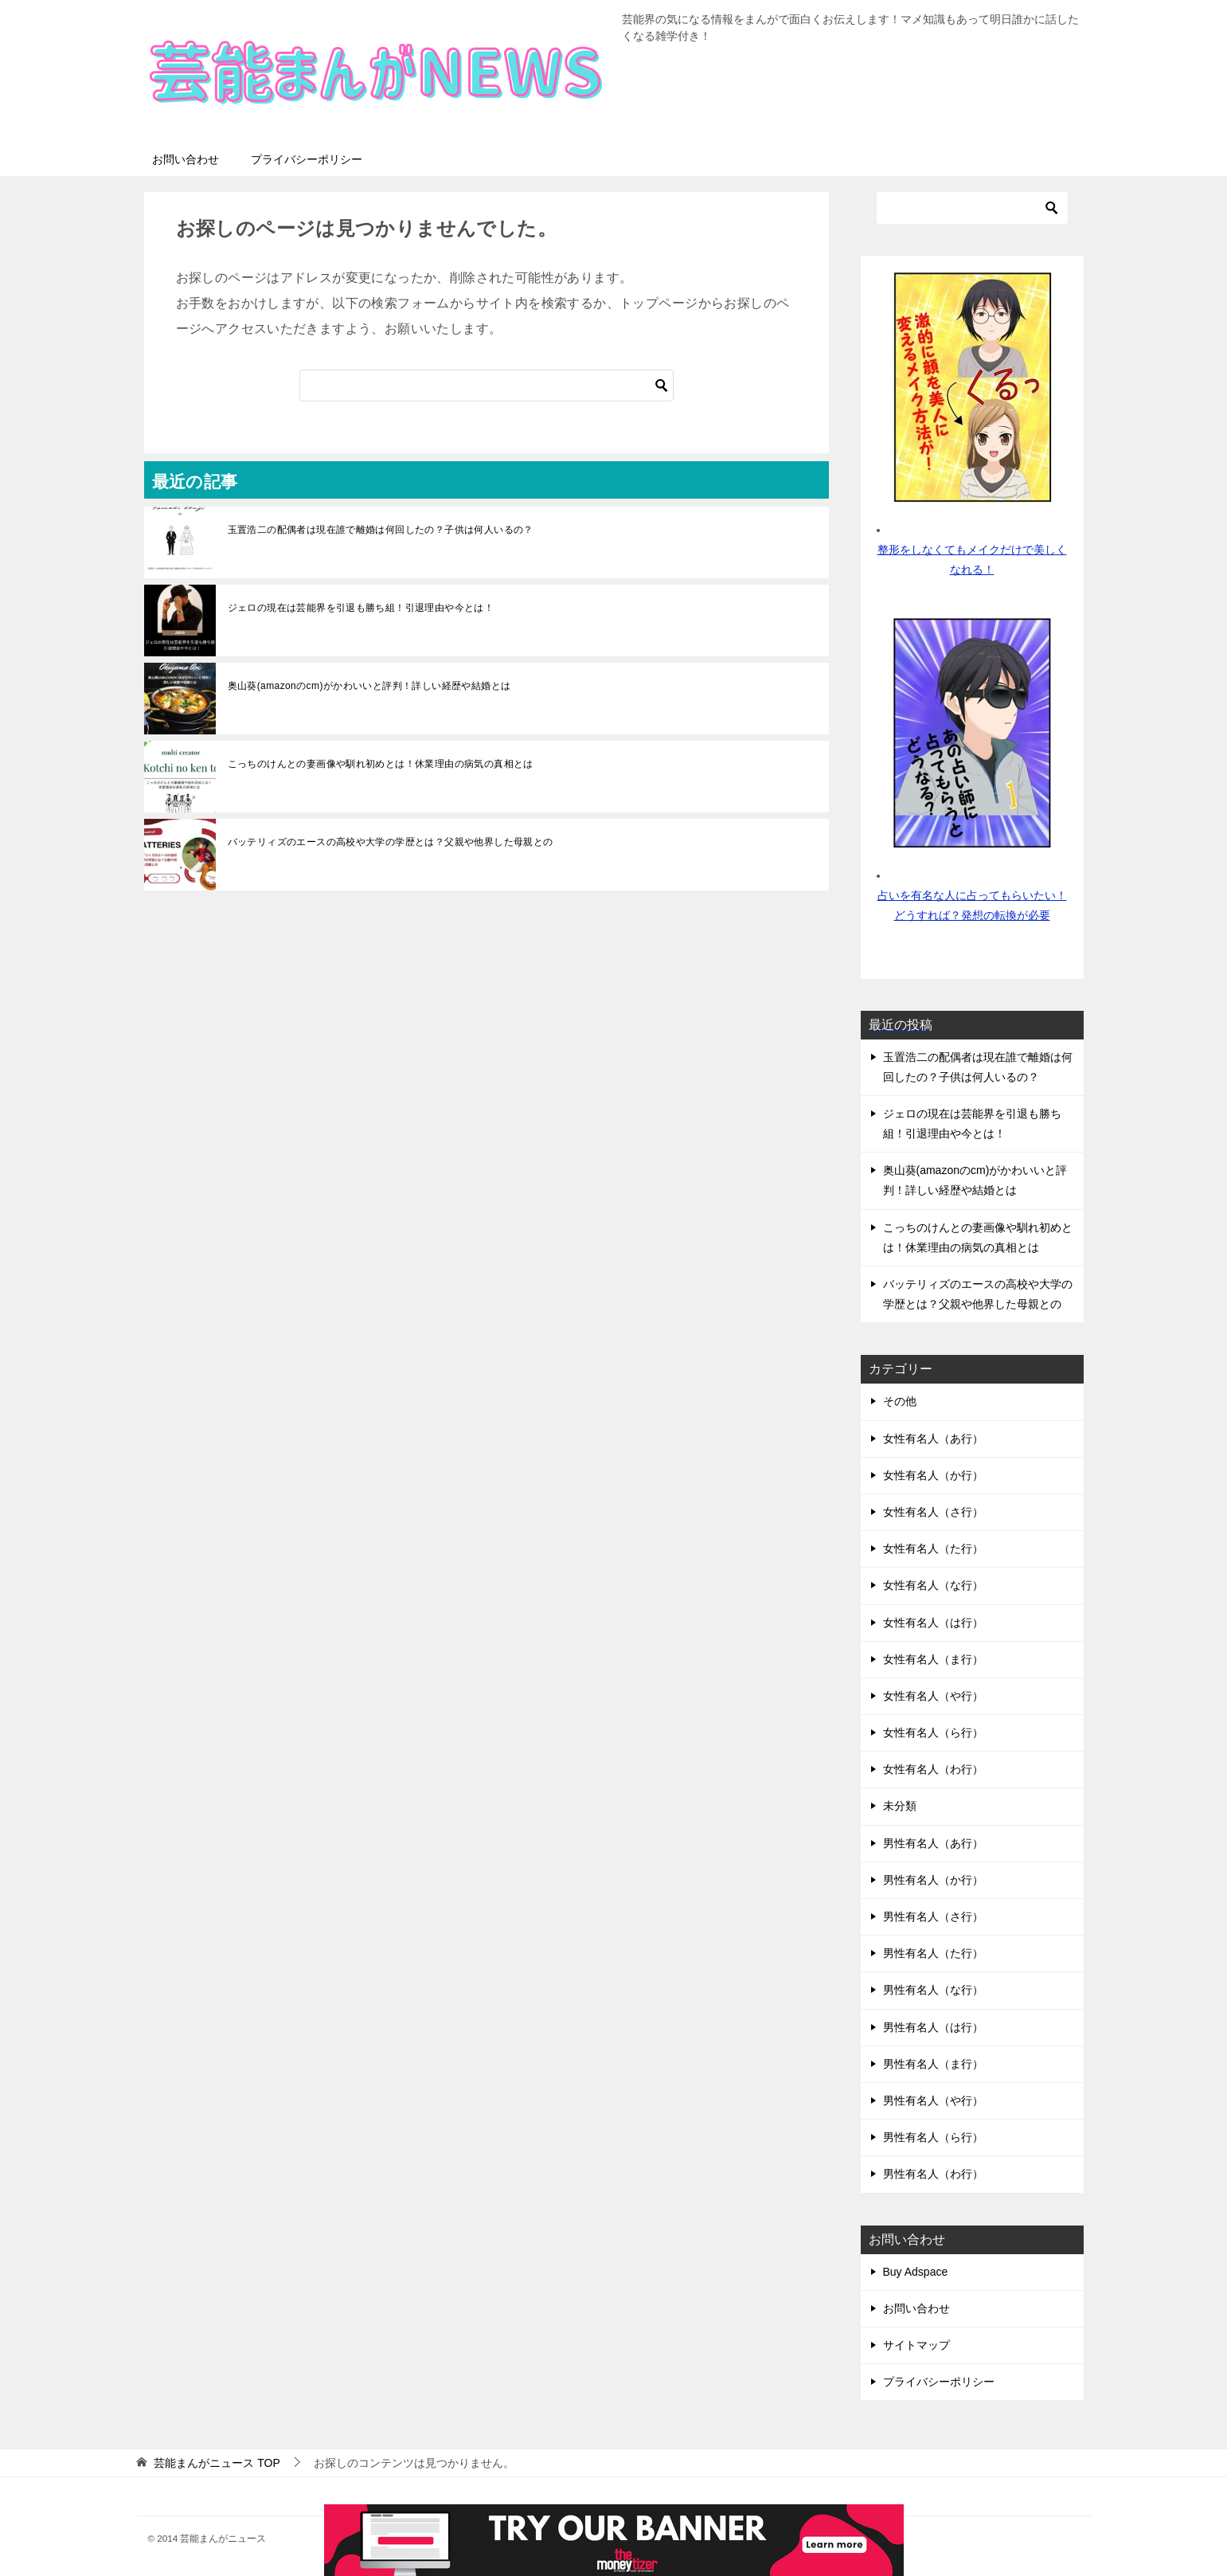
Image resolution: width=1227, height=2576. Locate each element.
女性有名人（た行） (933, 1548)
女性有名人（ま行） (933, 1659)
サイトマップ (916, 2345)
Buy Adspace (915, 2271)
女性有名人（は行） (933, 1622)
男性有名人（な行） (933, 1989)
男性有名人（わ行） (933, 2173)
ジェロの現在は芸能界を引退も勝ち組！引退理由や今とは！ (361, 607)
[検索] (486, 385)
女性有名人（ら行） (933, 1732)
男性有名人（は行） (933, 2027)
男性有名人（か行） (933, 1879)
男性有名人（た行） (933, 1953)
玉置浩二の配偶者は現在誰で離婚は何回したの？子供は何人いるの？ (380, 529)
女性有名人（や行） (933, 1695)
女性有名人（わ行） (933, 1769)
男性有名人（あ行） (933, 1843)
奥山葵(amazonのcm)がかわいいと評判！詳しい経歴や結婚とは (369, 685)
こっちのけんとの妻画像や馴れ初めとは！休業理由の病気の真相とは (380, 763)
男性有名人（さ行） (933, 1916)
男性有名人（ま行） (933, 2063)
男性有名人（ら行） (933, 2137)
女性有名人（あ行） (933, 1438)
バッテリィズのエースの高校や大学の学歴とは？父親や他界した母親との (390, 842)
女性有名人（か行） (933, 1475)
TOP (216, 2463)
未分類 (899, 1805)
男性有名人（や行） (933, 2100)
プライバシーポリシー (306, 159)
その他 (899, 1401)
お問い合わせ (185, 159)
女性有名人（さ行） (933, 1511)
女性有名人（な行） (933, 1585)
